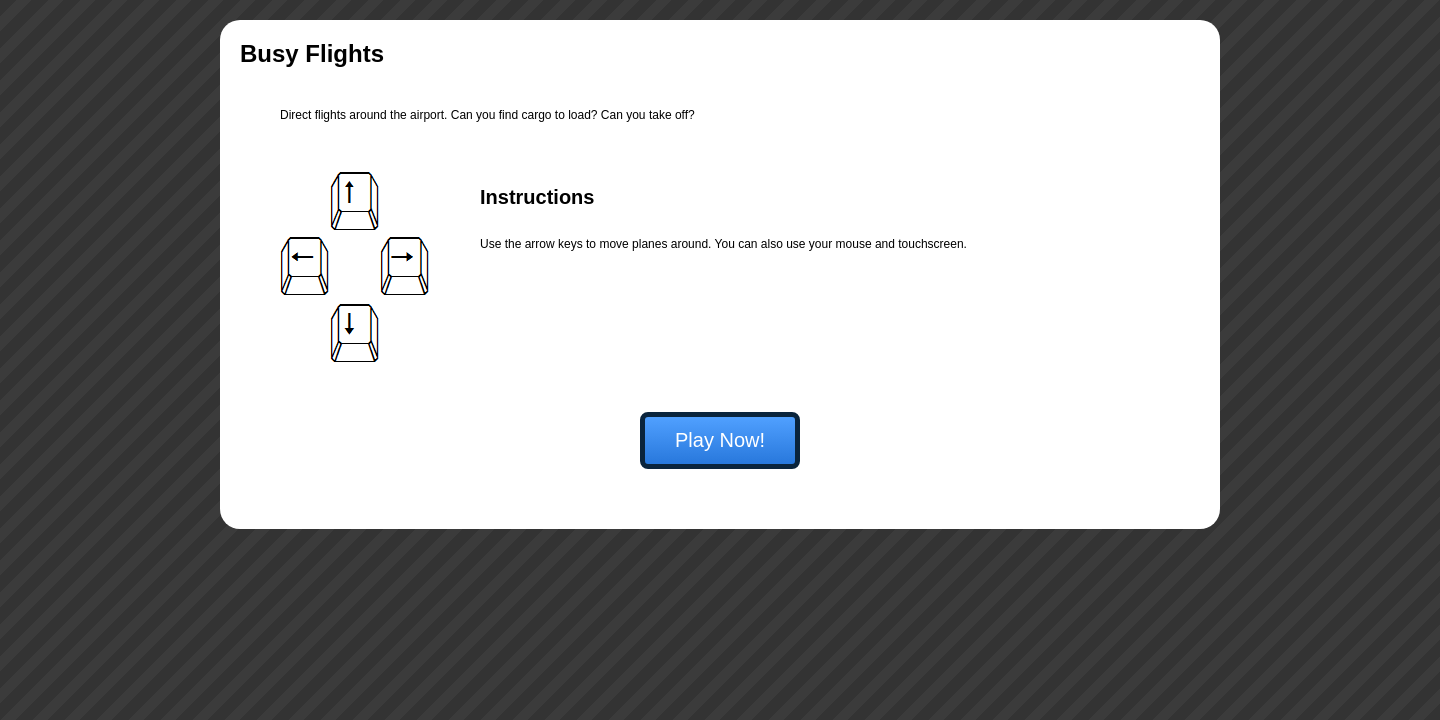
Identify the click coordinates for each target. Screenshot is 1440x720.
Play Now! (720, 440)
